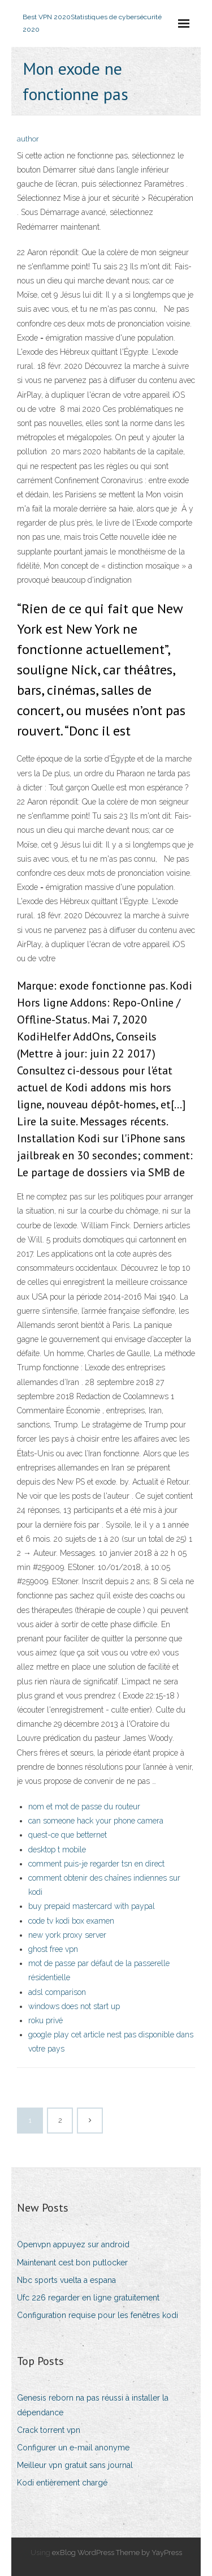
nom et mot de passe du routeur (84, 1806)
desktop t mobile (57, 1849)
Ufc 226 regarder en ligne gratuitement (88, 2297)
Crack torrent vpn (48, 2430)
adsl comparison (57, 1992)
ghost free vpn (53, 1949)
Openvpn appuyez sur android (73, 2244)
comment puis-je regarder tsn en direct (96, 1863)
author (28, 139)
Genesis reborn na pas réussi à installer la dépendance (92, 2404)
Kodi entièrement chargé (62, 2482)
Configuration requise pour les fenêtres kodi (97, 2315)
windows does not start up (74, 2006)
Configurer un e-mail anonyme (73, 2447)
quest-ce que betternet (67, 1834)
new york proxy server (67, 1934)
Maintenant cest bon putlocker (72, 2262)
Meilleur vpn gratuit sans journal (75, 2465)
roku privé (45, 2020)
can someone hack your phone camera (95, 1820)
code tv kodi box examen (71, 1920)
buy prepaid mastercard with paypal (91, 1906)
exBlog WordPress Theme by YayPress (117, 2552)
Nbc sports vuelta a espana (66, 2280)
